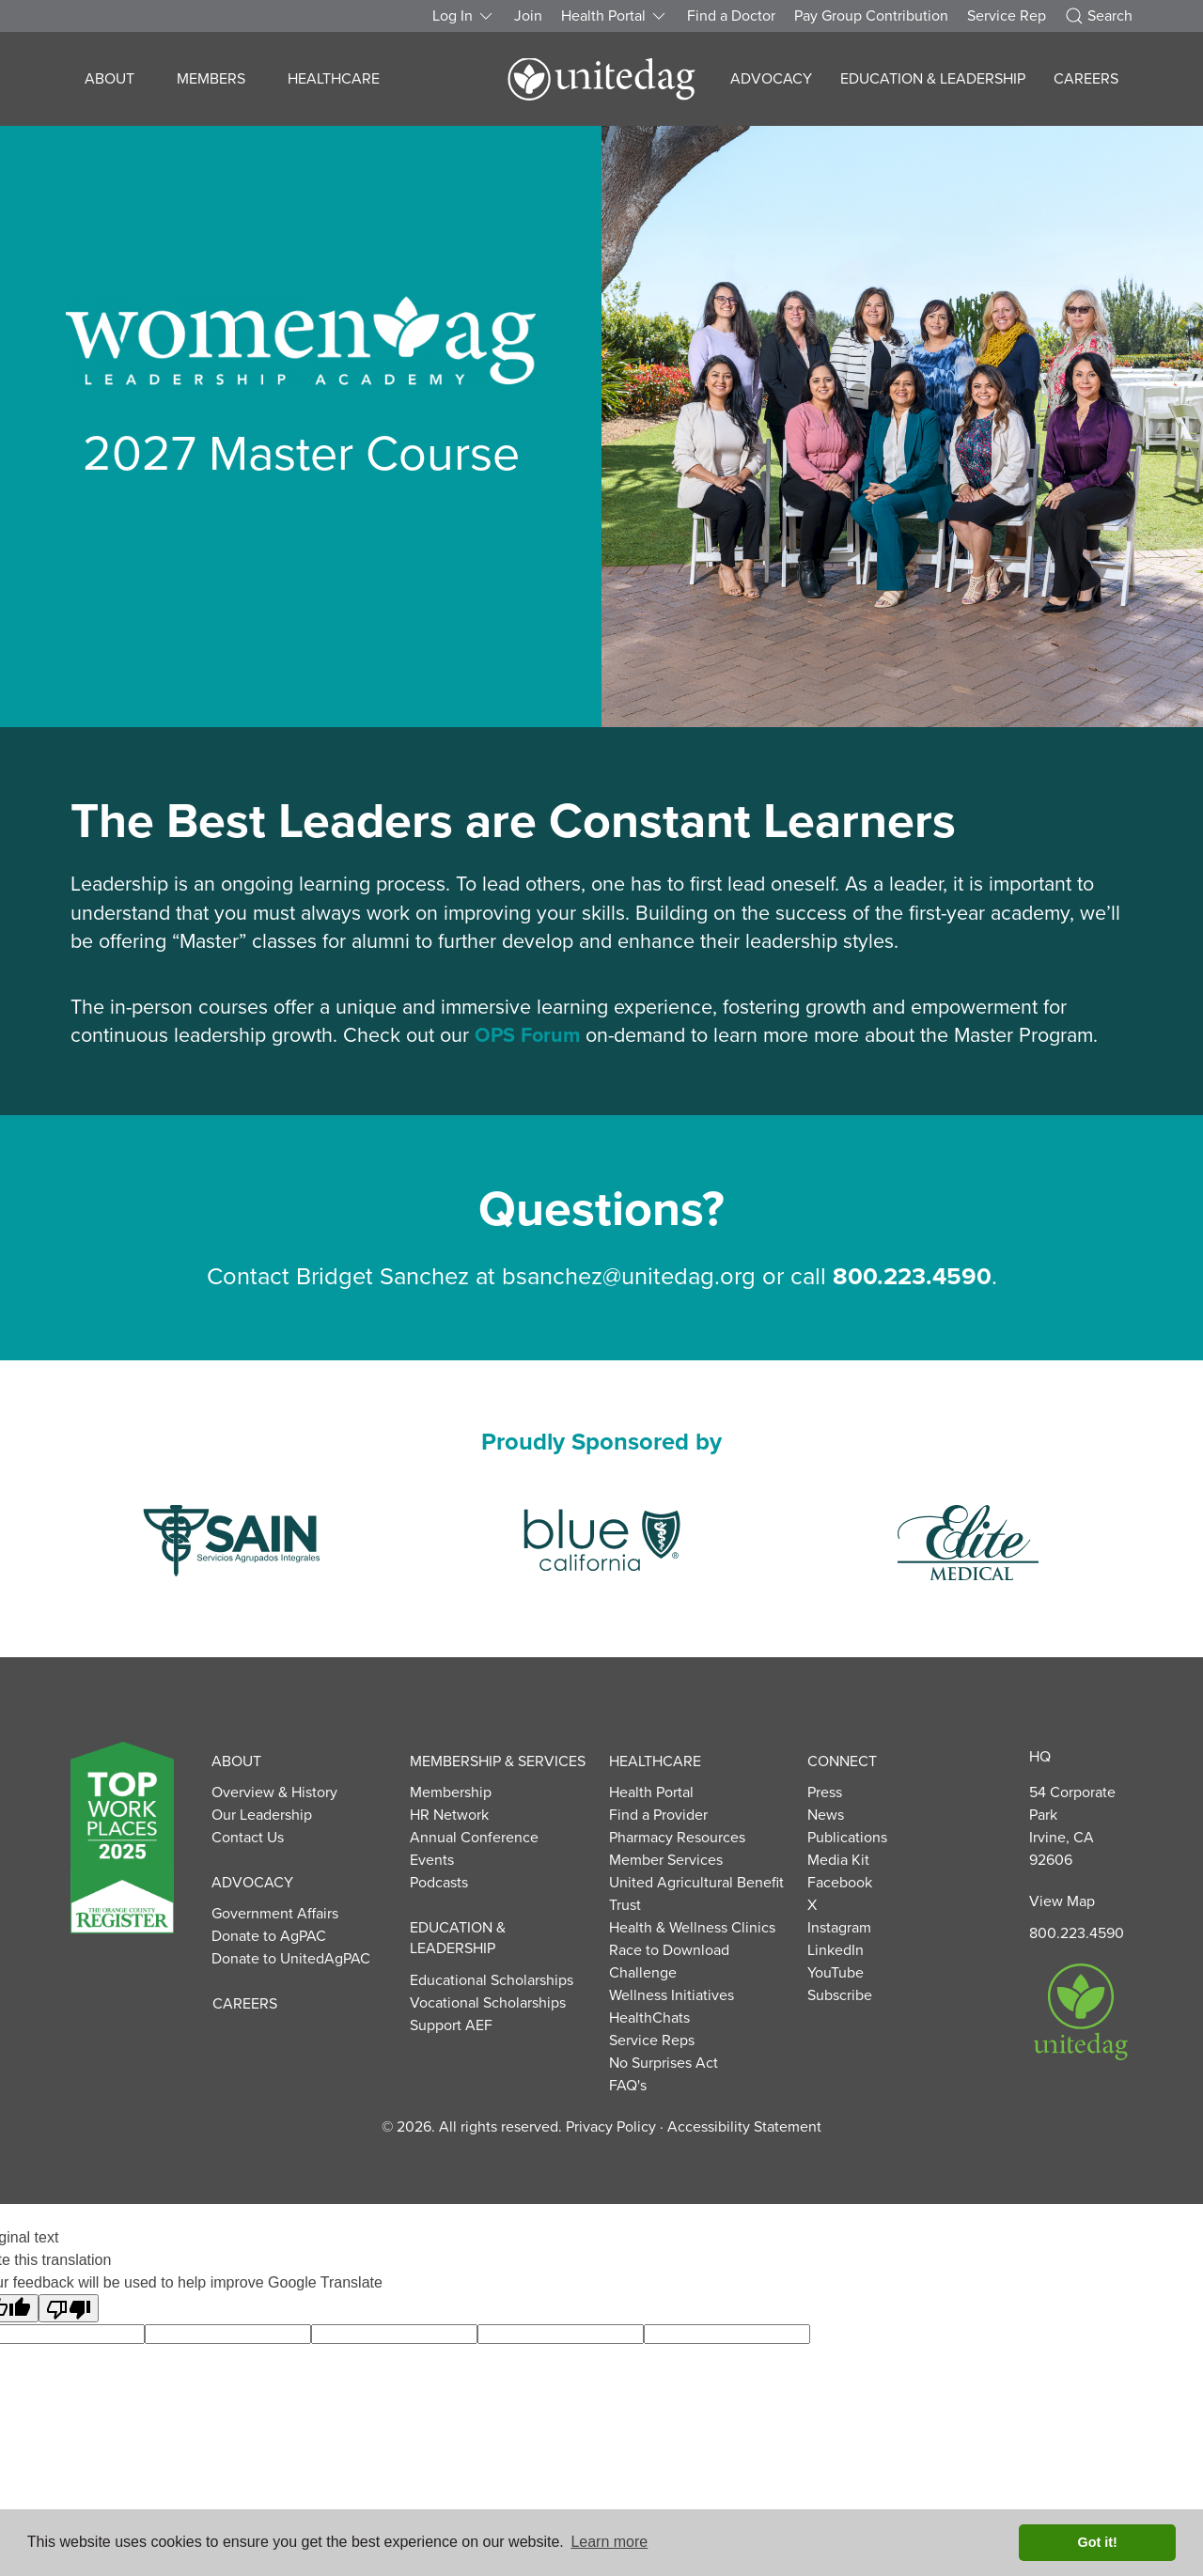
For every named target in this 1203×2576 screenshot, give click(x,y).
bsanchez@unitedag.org (629, 1277)
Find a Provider (658, 1815)
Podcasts (439, 1882)
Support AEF (451, 2025)
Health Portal (651, 1792)
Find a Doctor (731, 16)
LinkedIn (835, 1950)
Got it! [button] (1097, 2542)
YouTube (835, 1972)
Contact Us (247, 1837)
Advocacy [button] (771, 79)
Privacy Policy (611, 2127)
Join (528, 16)
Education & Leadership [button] (932, 79)
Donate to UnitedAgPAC (290, 1958)
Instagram (839, 1927)
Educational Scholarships (491, 1980)
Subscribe (839, 1995)
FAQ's (628, 2085)
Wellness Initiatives (671, 1995)
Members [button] (211, 79)
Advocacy (252, 1882)
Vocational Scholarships (488, 2003)
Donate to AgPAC (268, 1936)
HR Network (449, 1815)
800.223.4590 (1076, 1933)
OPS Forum (527, 1035)
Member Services (666, 1860)
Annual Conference (474, 1837)
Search (1099, 16)
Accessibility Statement (744, 2127)
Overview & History (274, 1792)
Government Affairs (274, 1913)
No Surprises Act (663, 2063)
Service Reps (652, 2040)
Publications (847, 1837)
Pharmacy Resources (677, 1837)
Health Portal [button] (614, 16)
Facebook (839, 1882)
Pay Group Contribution (871, 16)
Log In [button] (463, 16)
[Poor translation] (69, 2308)
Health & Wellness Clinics (692, 1927)
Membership (451, 1792)
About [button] (109, 79)
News (825, 1815)
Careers (1086, 79)
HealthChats (649, 2018)
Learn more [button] (609, 2542)
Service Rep (1006, 16)
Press (824, 1792)
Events (432, 1860)
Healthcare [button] (334, 79)
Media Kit (838, 1860)
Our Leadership (261, 1815)
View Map (1062, 1901)
